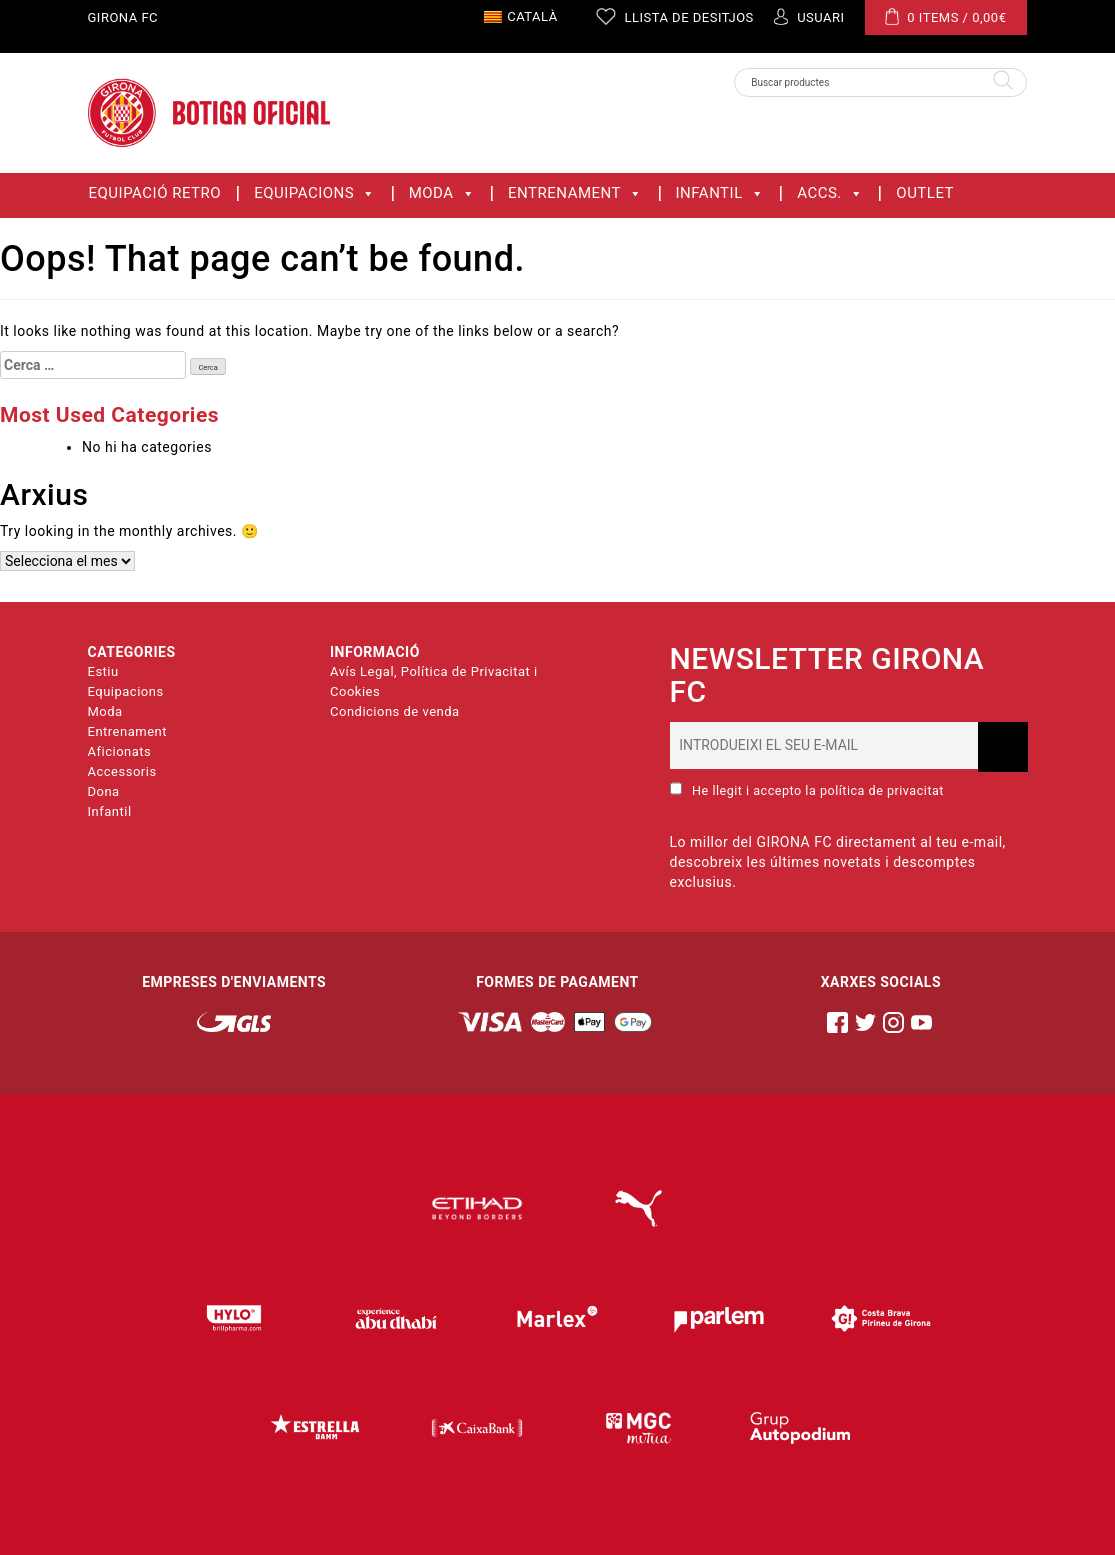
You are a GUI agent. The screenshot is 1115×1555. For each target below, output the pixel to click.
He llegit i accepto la (807, 790)
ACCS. (830, 193)
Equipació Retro (155, 193)
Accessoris (122, 771)
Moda (442, 193)
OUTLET (925, 193)
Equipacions (315, 193)
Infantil (720, 193)
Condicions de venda (395, 711)
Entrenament (575, 193)
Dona (104, 791)
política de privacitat (882, 790)
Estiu (103, 671)
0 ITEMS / (946, 16)
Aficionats (120, 751)
